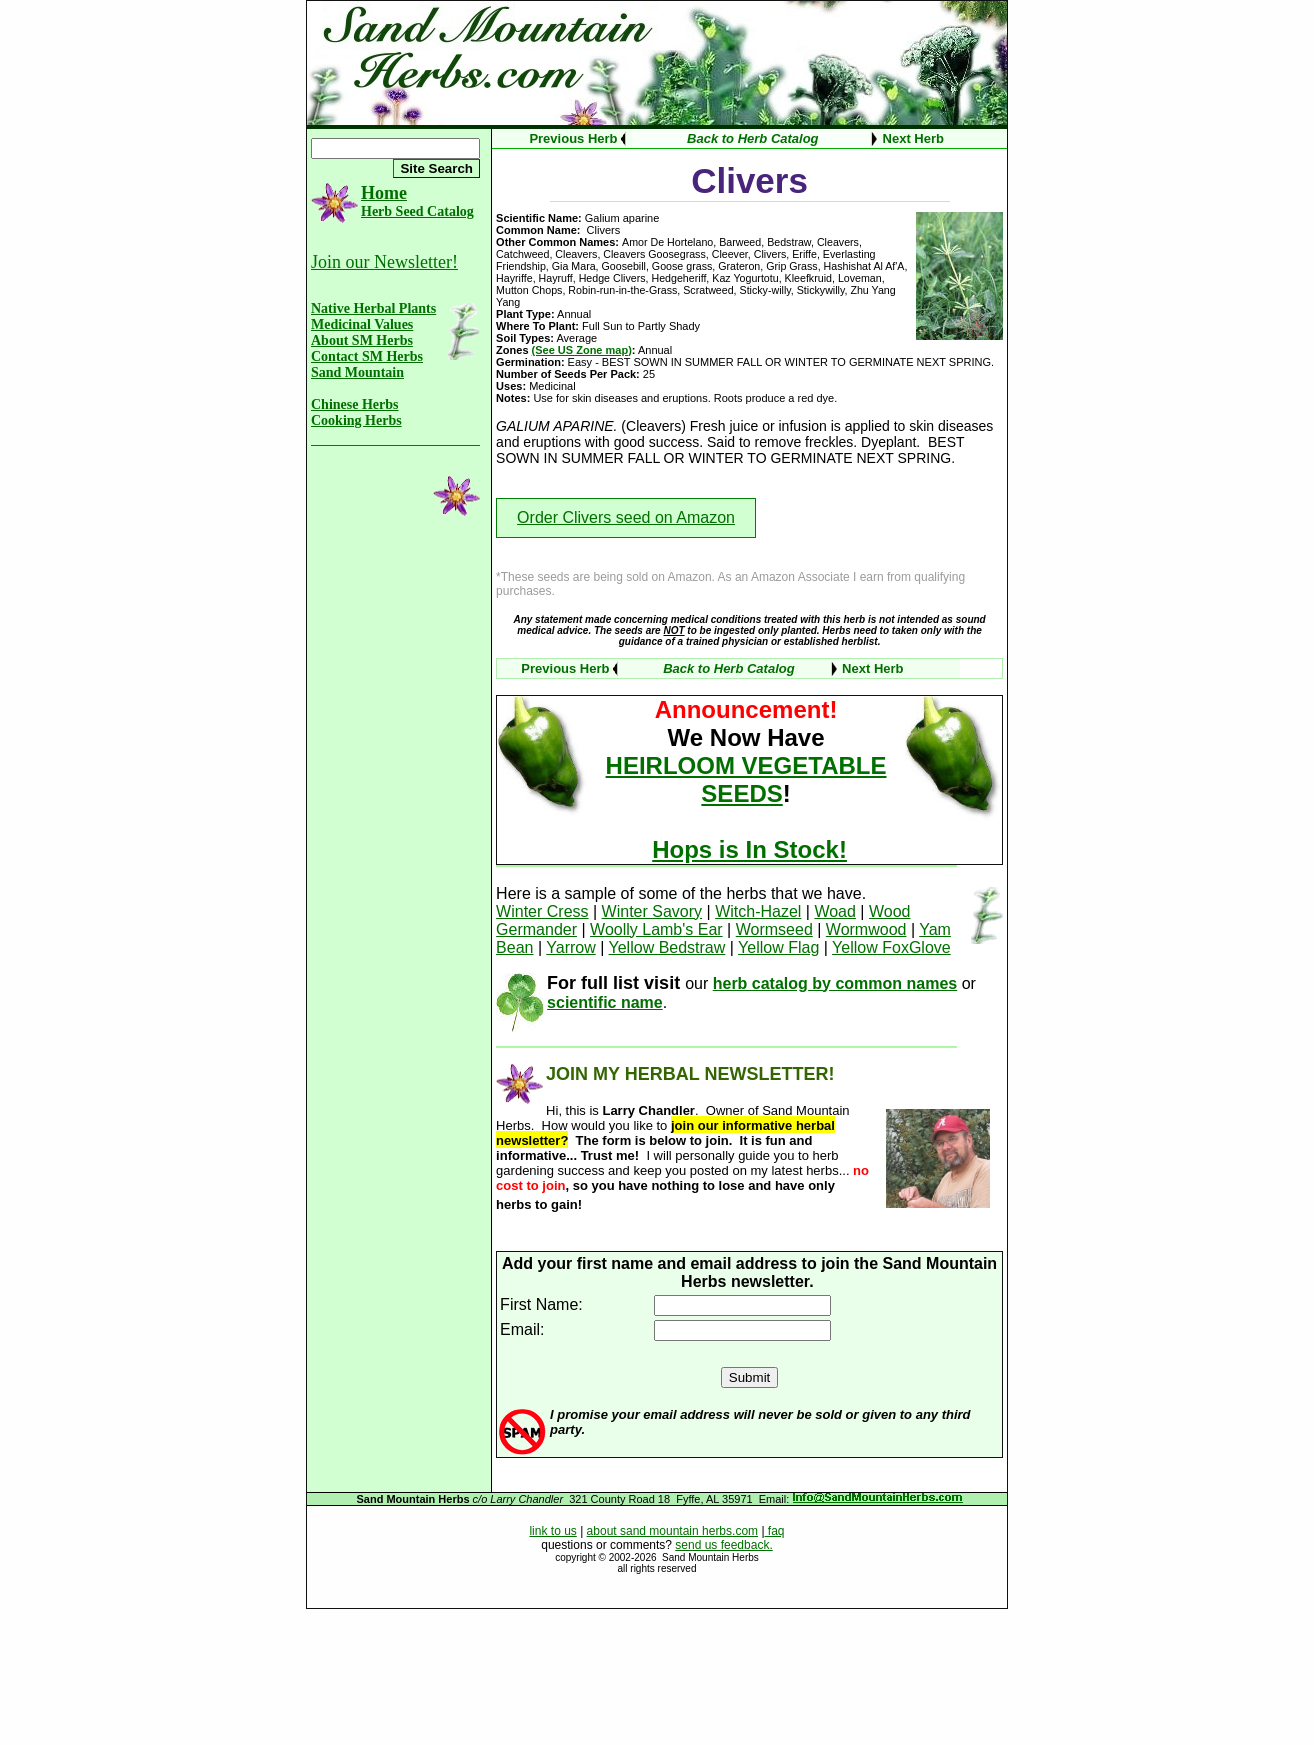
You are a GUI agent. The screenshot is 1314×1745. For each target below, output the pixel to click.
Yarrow (571, 947)
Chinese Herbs (355, 404)
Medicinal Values (362, 324)
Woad (835, 911)
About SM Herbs (362, 340)
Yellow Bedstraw (667, 947)
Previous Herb (573, 138)
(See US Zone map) (582, 350)
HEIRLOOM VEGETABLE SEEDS (746, 779)
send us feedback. (723, 1545)
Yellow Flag (778, 947)
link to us (552, 1531)
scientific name (605, 1002)
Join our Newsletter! (384, 262)
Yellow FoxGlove (891, 947)
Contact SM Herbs (367, 356)
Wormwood (866, 929)
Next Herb (913, 138)
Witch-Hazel (758, 911)
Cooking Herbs (356, 420)
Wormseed (774, 929)
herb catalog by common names (835, 983)
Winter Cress (542, 911)
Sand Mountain (357, 372)
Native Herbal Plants (373, 308)
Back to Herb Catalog (752, 138)
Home (384, 193)
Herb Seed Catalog (417, 211)
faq (775, 1531)
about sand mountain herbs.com (672, 1531)
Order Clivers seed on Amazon (626, 517)
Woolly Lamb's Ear (656, 929)
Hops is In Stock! (749, 849)
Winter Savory (652, 911)
